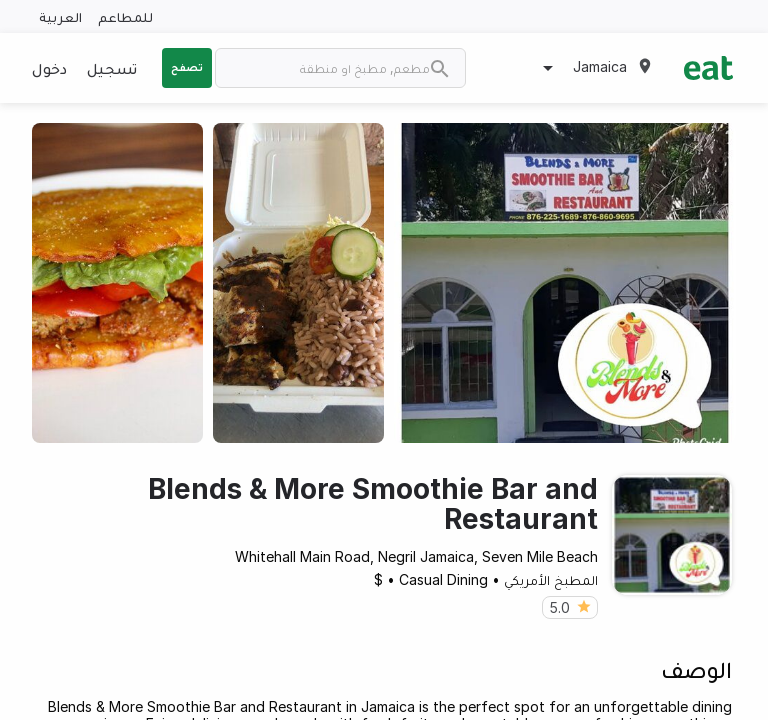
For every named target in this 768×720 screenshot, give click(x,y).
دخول (49, 68)
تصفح (187, 67)
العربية (60, 16)
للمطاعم (125, 16)
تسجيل (112, 68)
